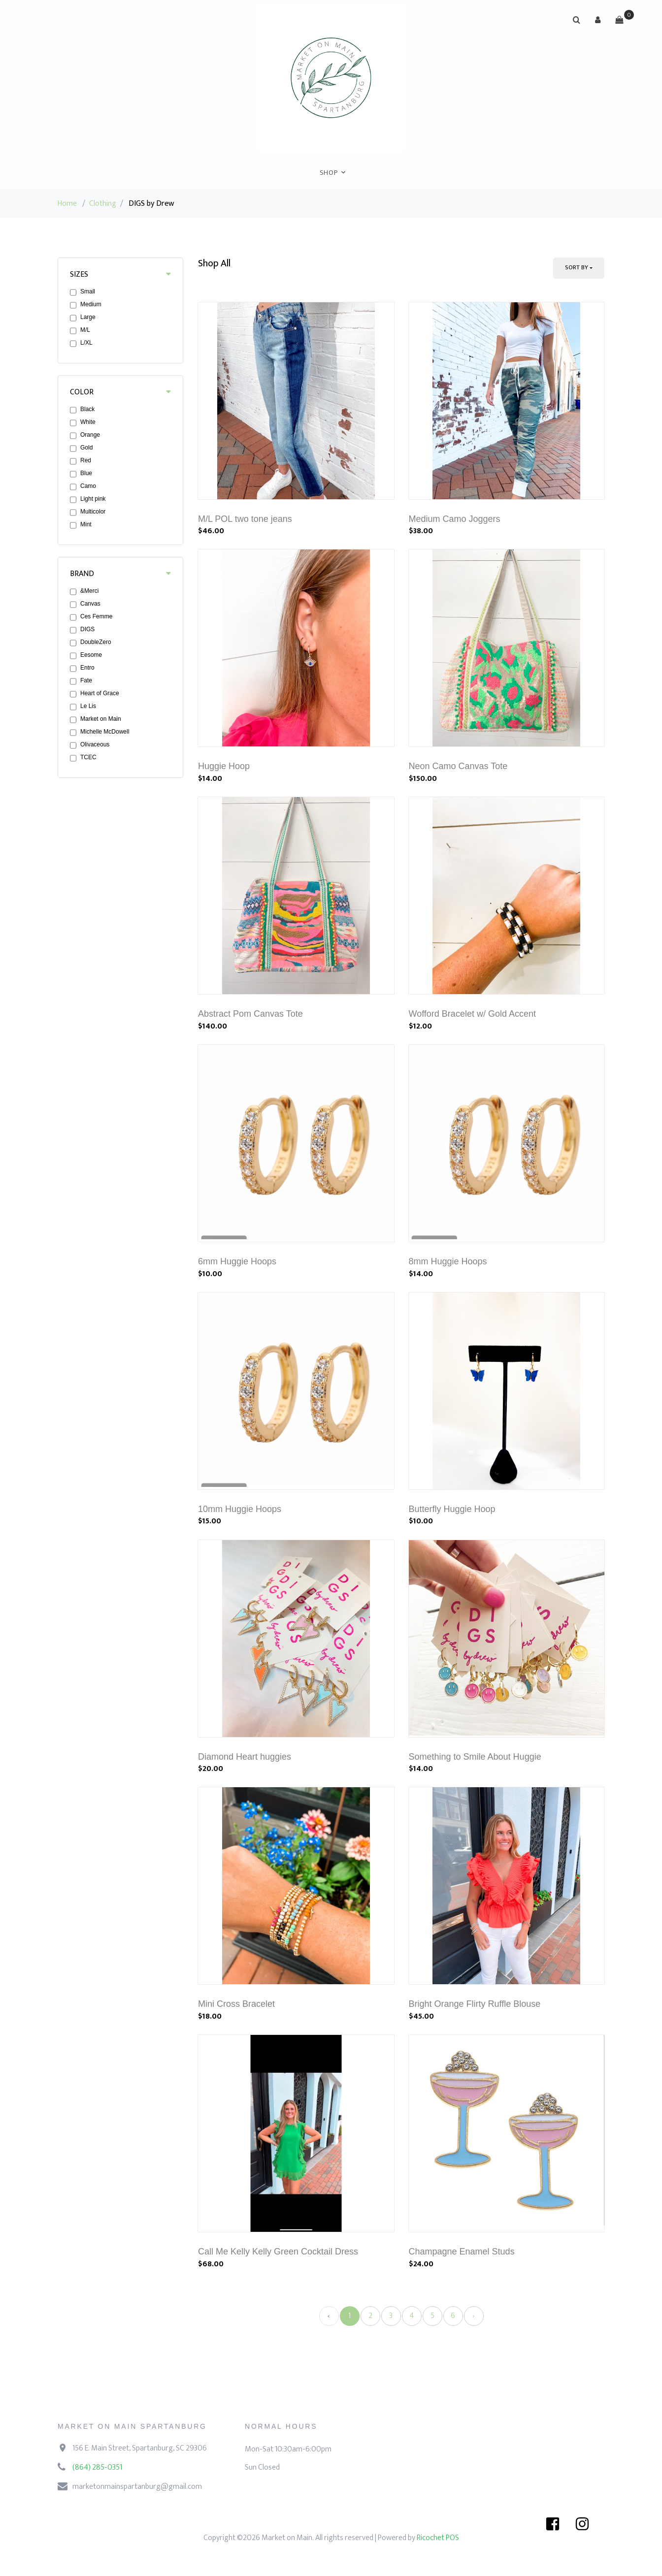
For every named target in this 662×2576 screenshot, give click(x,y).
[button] (598, 20)
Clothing (102, 203)
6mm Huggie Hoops (237, 1261)
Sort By (576, 267)
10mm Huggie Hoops (239, 1509)
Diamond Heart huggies (244, 1757)
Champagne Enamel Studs (462, 2251)
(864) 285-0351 (97, 2467)
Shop (329, 172)
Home (67, 203)
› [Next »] (473, 2315)
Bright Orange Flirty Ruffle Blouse (475, 2004)
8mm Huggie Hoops (448, 1261)
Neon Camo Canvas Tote (458, 766)
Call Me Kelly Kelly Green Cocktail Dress (278, 2251)
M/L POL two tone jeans (245, 519)
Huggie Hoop (224, 766)
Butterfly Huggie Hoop (452, 1509)
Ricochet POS (438, 2537)
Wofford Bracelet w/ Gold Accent (472, 1014)
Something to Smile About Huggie (475, 1757)
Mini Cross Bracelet (236, 2004)
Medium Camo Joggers (454, 519)
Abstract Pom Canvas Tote (250, 1014)
